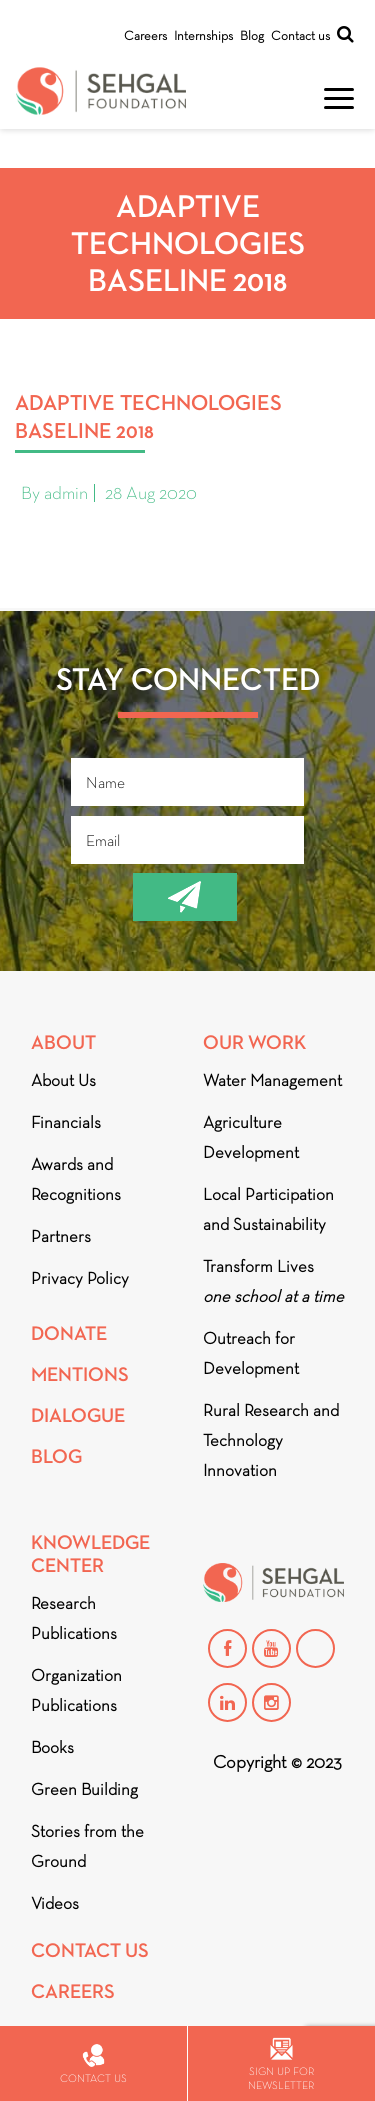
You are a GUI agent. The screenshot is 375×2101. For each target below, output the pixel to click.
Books (52, 1747)
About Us (63, 1080)
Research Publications (74, 1618)
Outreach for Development (251, 1353)
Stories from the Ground (87, 1846)
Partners (61, 1236)
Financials (66, 1122)
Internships (203, 35)
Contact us (300, 35)
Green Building (84, 1789)
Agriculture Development (251, 1137)
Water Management (272, 1080)
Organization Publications (76, 1690)
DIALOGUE (78, 1415)
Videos (55, 1903)
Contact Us (90, 1950)
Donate (69, 1333)
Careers (145, 35)
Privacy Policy (80, 1278)
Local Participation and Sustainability (268, 1209)
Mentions (80, 1374)
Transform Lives (273, 1281)
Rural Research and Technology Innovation (271, 1440)
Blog (252, 35)
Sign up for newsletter (281, 2064)
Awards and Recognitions (76, 1179)
